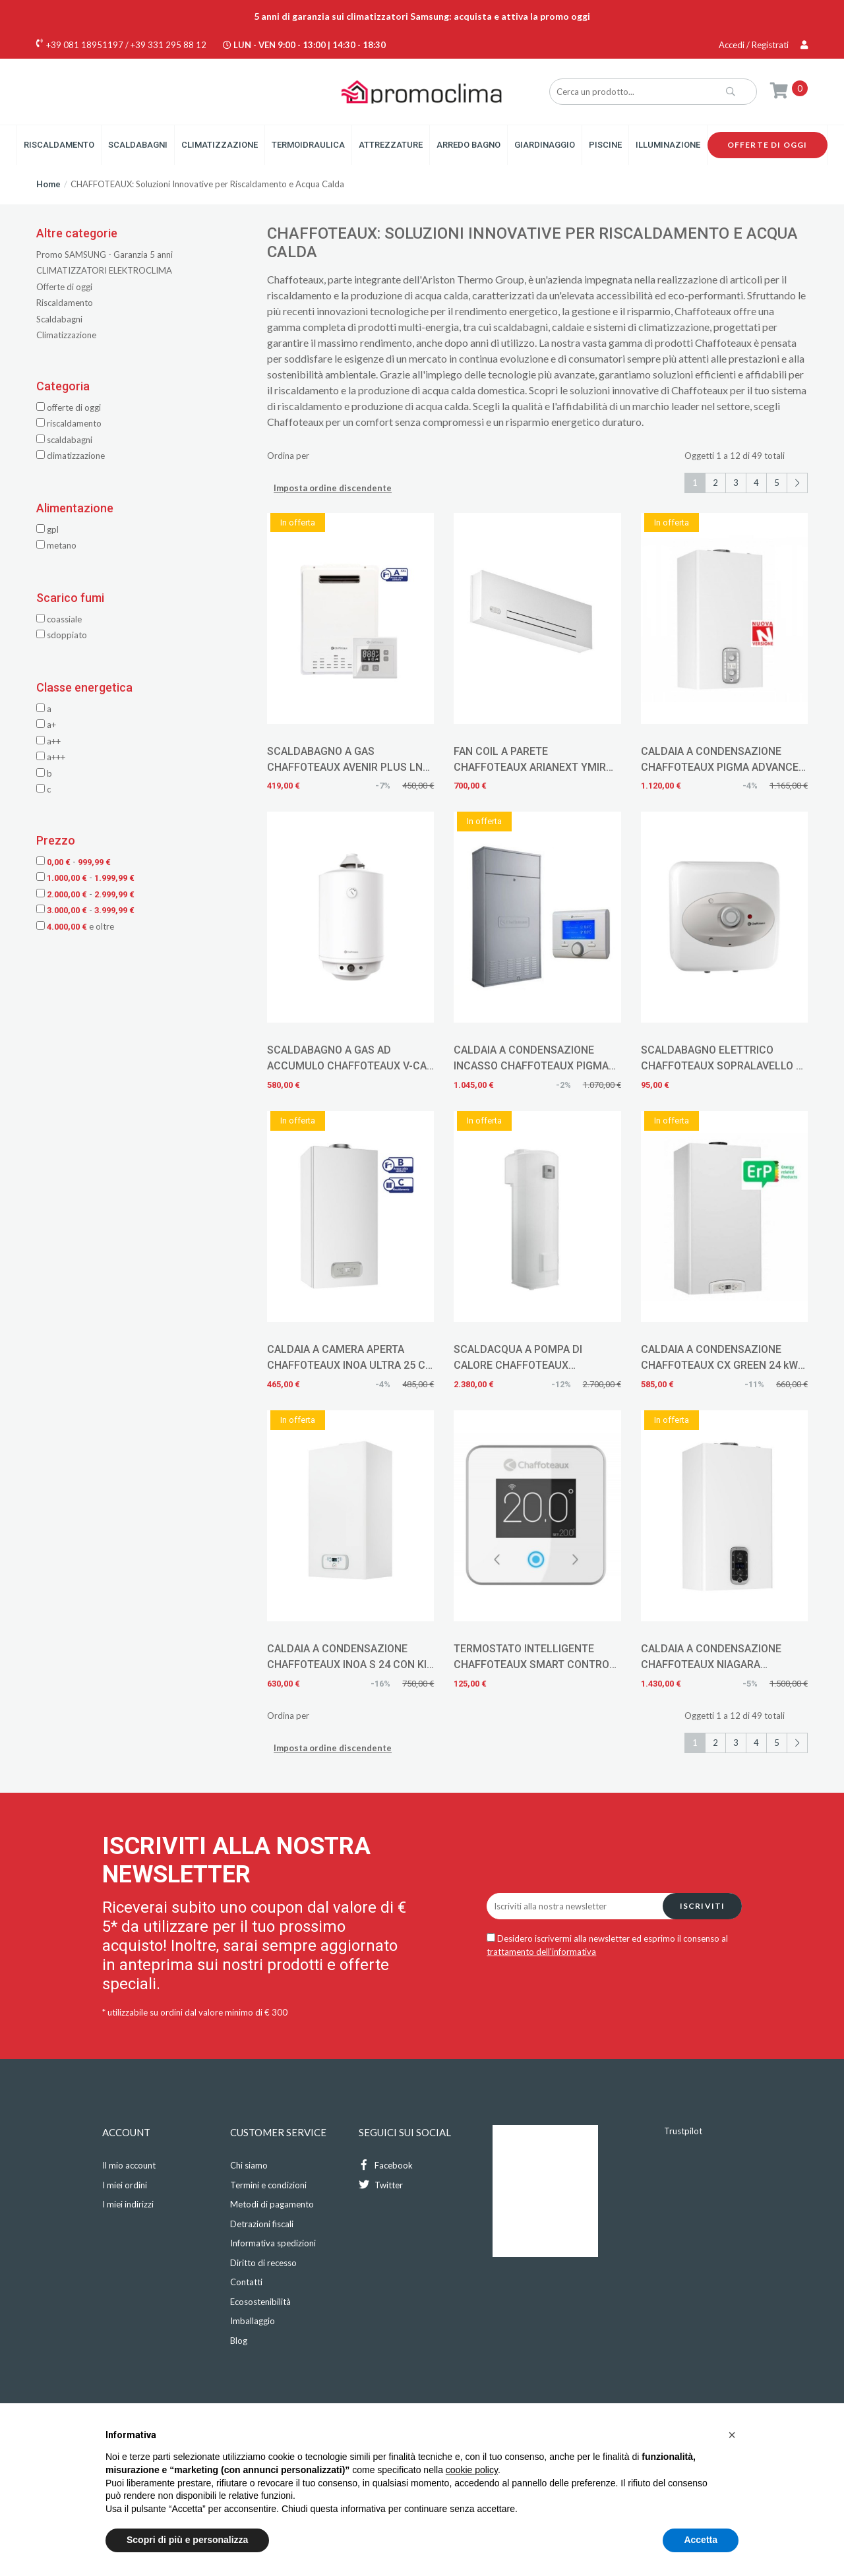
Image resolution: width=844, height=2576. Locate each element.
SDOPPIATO (61, 635)
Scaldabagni (137, 145)
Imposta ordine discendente (333, 488)
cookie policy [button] (472, 2470)
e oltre (75, 926)
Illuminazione (668, 145)
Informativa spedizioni (273, 2243)
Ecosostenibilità (260, 2301)
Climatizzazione (219, 145)
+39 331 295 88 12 (168, 45)
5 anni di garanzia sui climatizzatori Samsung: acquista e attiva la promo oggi (422, 16)
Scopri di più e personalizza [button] (187, 2539)
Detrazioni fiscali (261, 2224)
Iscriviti (702, 1906)
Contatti (246, 2282)
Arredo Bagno (468, 145)
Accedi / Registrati (763, 45)
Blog (238, 2340)
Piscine (605, 145)
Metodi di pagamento (272, 2204)
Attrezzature (391, 145)
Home (48, 184)
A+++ (50, 757)
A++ (48, 741)
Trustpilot (683, 2131)
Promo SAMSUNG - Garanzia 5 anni (104, 254)
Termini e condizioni (268, 2185)
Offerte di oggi (767, 145)
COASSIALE (59, 619)
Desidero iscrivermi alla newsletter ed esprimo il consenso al (607, 1945)
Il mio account (129, 2165)
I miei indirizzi (128, 2204)
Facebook (386, 2165)
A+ (46, 724)
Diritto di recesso (263, 2263)
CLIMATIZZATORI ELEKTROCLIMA (104, 270)
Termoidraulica (308, 145)
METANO (56, 545)
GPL (47, 529)
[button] (731, 2434)
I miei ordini (124, 2185)
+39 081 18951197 (84, 45)
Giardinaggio (544, 145)
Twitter (381, 2184)
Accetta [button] (700, 2539)
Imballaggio (252, 2321)
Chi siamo (249, 2165)
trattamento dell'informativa (541, 1951)
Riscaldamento (59, 145)
